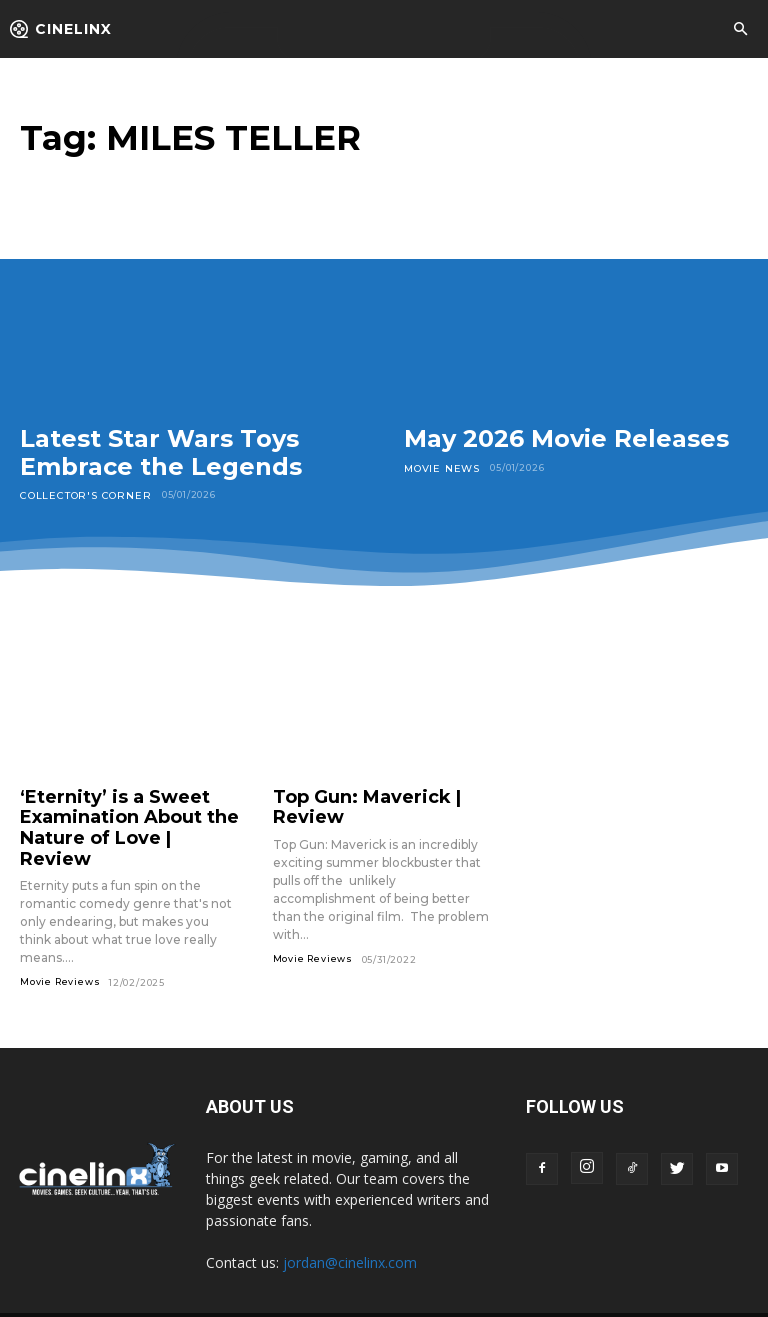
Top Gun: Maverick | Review (383, 794)
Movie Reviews (60, 949)
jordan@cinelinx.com (350, 1230)
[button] (740, 30)
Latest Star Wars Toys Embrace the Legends (161, 452)
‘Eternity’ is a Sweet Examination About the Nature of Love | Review (116, 812)
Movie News (439, 467)
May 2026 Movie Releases (566, 438)
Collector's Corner (78, 494)
